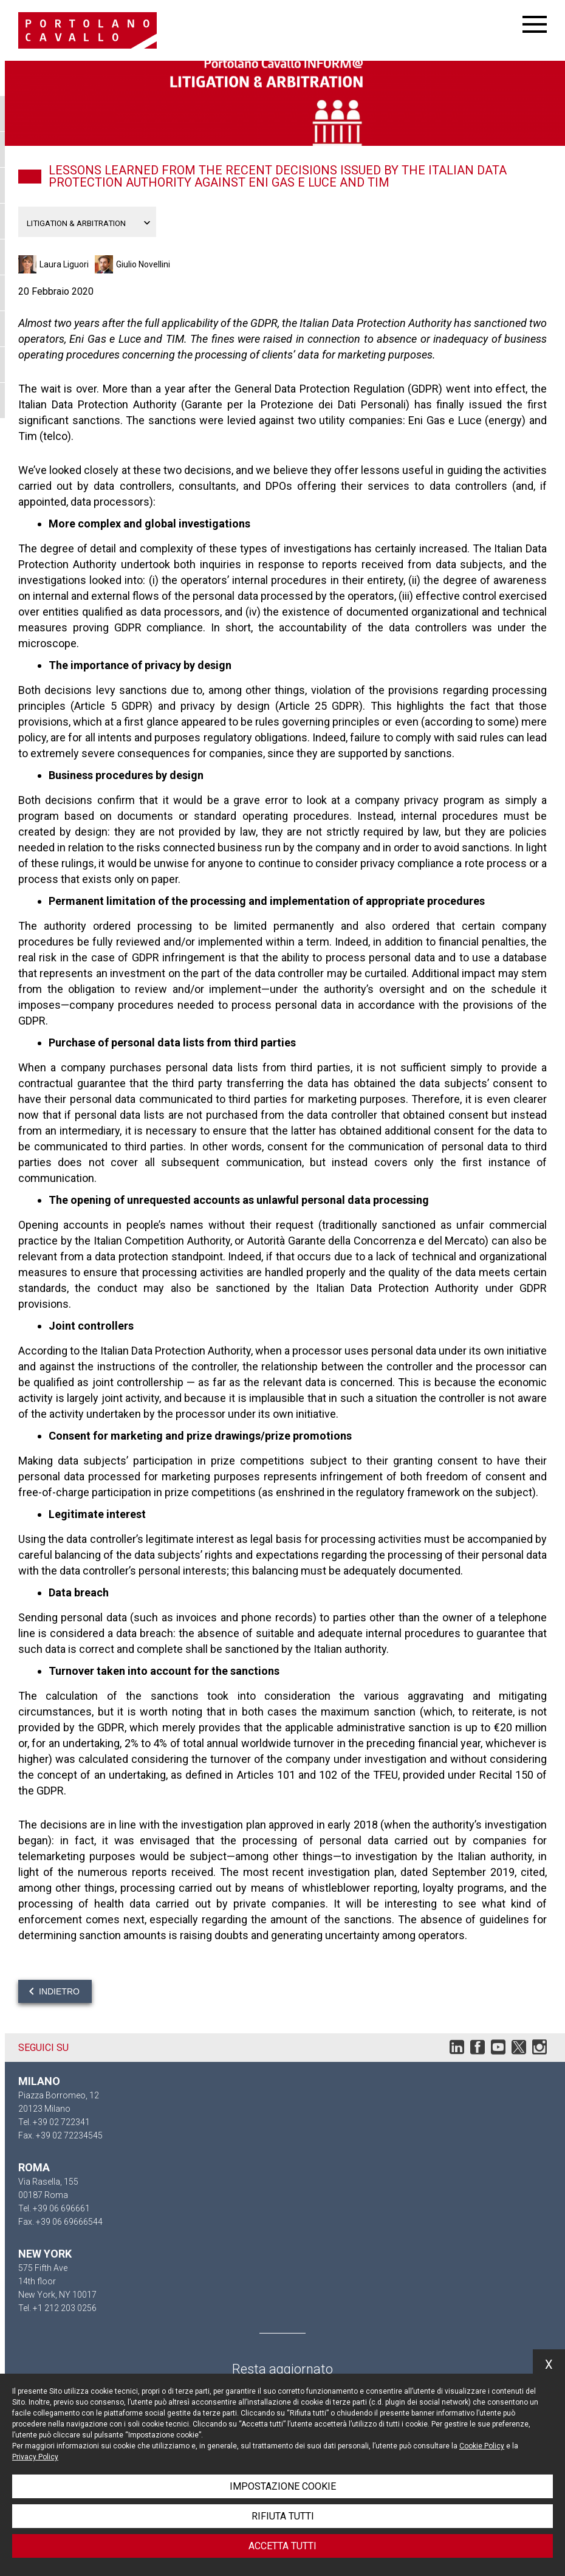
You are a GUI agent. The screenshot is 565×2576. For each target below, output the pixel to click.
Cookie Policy (481, 2446)
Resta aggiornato (282, 2369)
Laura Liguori (64, 264)
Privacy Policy (35, 2457)
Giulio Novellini (143, 264)
